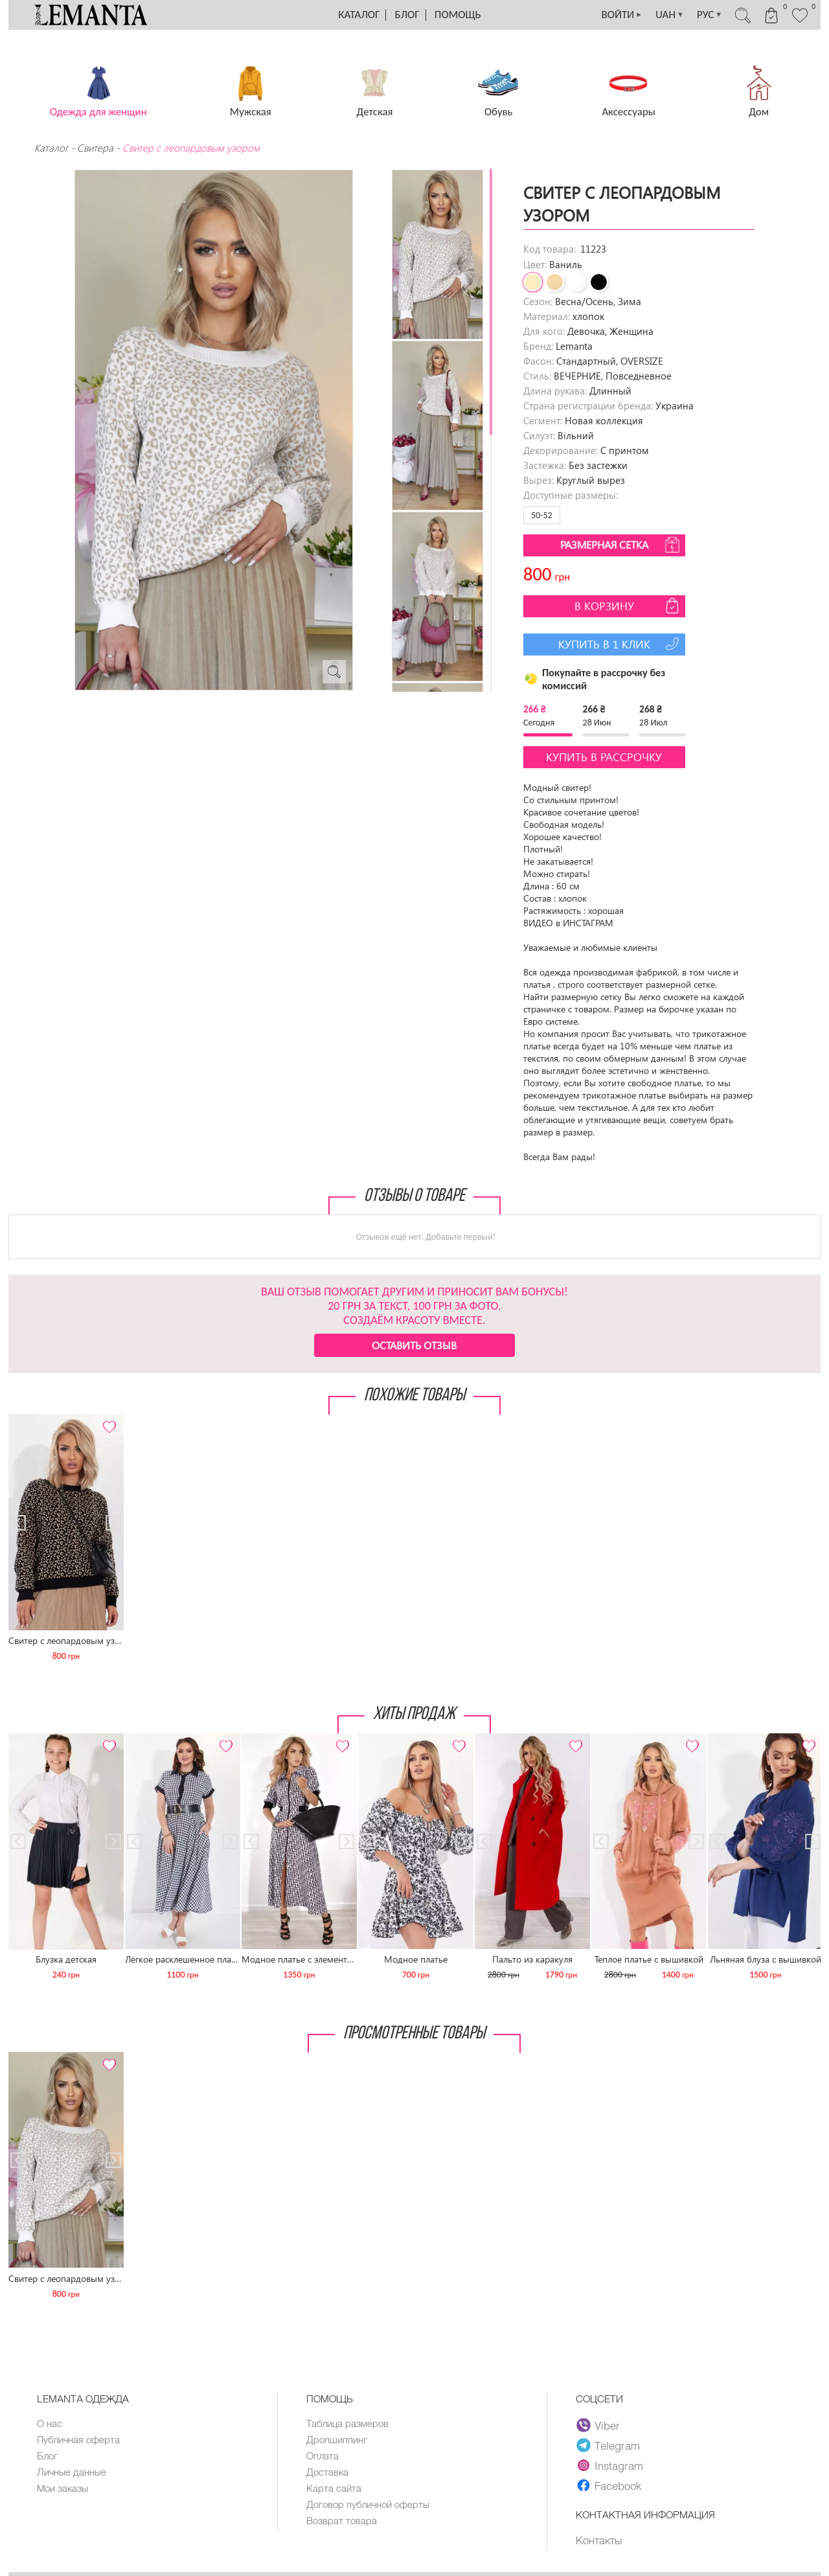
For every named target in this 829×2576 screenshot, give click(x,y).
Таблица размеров (347, 2423)
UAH (669, 15)
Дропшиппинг (336, 2439)
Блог (407, 14)
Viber (598, 2425)
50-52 (541, 515)
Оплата (322, 2455)
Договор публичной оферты (367, 2504)
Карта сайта (333, 2488)
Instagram (609, 2465)
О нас (49, 2423)
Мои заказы (62, 2488)
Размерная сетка (621, 545)
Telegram (608, 2445)
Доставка (327, 2472)
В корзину (628, 605)
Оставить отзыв (414, 1345)
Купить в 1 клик (620, 644)
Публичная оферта (78, 2439)
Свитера (95, 147)
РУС (709, 15)
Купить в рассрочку (604, 756)
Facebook (608, 2485)
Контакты (599, 2539)
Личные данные (71, 2472)
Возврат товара (341, 2520)
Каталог (359, 14)
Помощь (458, 14)
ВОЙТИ (622, 15)
